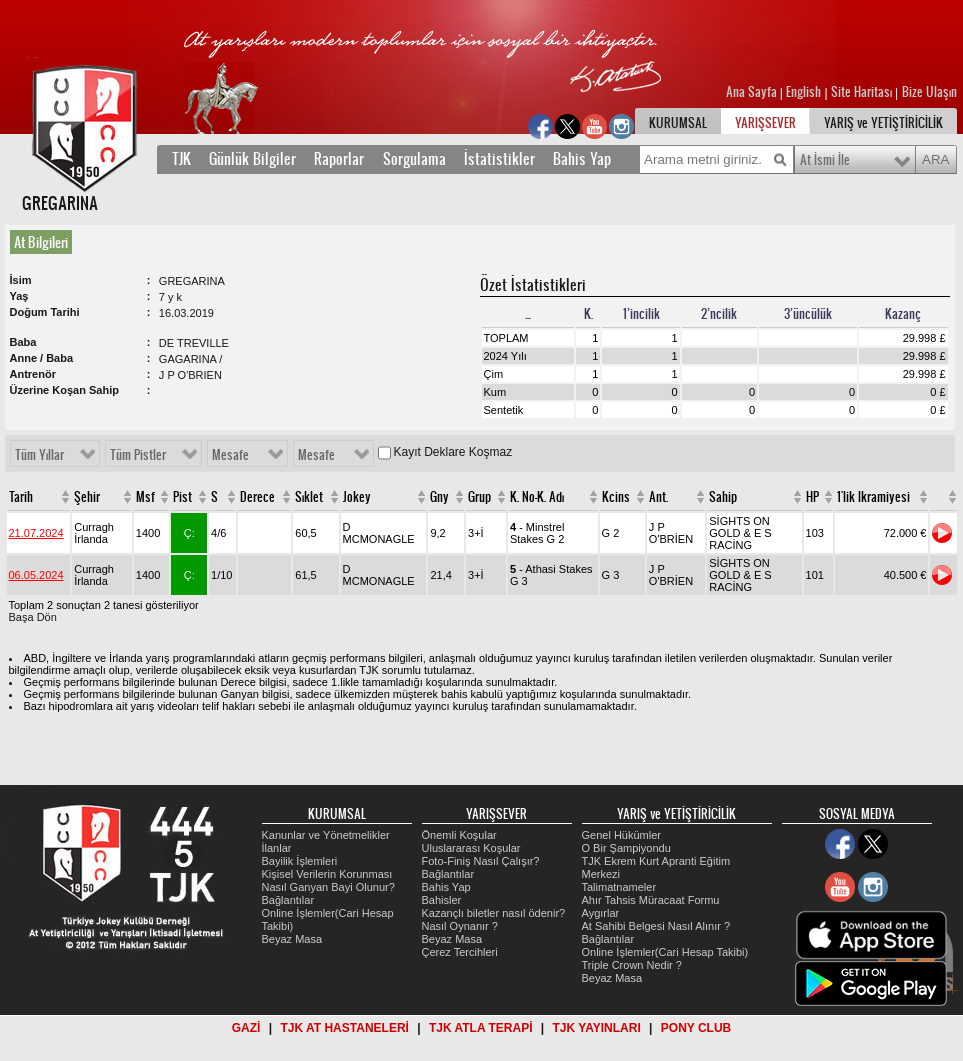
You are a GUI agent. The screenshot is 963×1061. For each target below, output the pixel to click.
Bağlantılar (288, 900)
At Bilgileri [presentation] (41, 242)
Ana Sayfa (753, 92)
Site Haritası (863, 92)
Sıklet (309, 497)
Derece (257, 497)
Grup (479, 497)
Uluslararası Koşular (471, 848)
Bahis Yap (582, 159)
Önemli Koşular (459, 835)
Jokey (357, 497)
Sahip (723, 497)
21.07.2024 (36, 533)
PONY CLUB (696, 1028)
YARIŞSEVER (765, 123)
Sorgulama (414, 159)
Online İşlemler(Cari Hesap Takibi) (665, 952)
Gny (439, 497)
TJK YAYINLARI (597, 1028)
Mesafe (230, 455)
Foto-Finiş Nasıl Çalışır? (481, 861)
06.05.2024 (36, 575)
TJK (181, 159)
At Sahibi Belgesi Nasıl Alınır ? (656, 926)
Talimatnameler (619, 887)
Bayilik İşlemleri (300, 861)
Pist (182, 497)
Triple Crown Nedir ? (632, 965)
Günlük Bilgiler (252, 159)
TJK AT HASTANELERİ (344, 1028)
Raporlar (339, 159)
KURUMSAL (678, 123)
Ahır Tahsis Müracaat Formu (651, 900)
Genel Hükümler (621, 835)
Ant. (658, 497)
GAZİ (246, 1028)
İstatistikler (499, 159)
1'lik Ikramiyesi (873, 497)
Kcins (616, 497)
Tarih (21, 497)
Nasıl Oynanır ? (460, 926)
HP (812, 497)
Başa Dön (33, 617)
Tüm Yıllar (39, 455)
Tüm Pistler (138, 455)
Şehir (87, 497)
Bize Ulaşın (929, 92)
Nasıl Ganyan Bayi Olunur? (328, 887)
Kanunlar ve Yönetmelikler (326, 835)
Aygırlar (601, 913)
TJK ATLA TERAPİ (481, 1028)
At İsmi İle (825, 160)
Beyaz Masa (292, 939)
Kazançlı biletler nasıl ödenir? (494, 913)
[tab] (45, 242)
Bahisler (442, 900)
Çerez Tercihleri (460, 952)
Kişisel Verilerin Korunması (327, 874)
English (803, 92)
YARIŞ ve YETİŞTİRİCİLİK (883, 123)
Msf (145, 497)
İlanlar (277, 848)
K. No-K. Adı (537, 497)
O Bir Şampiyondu (626, 848)
